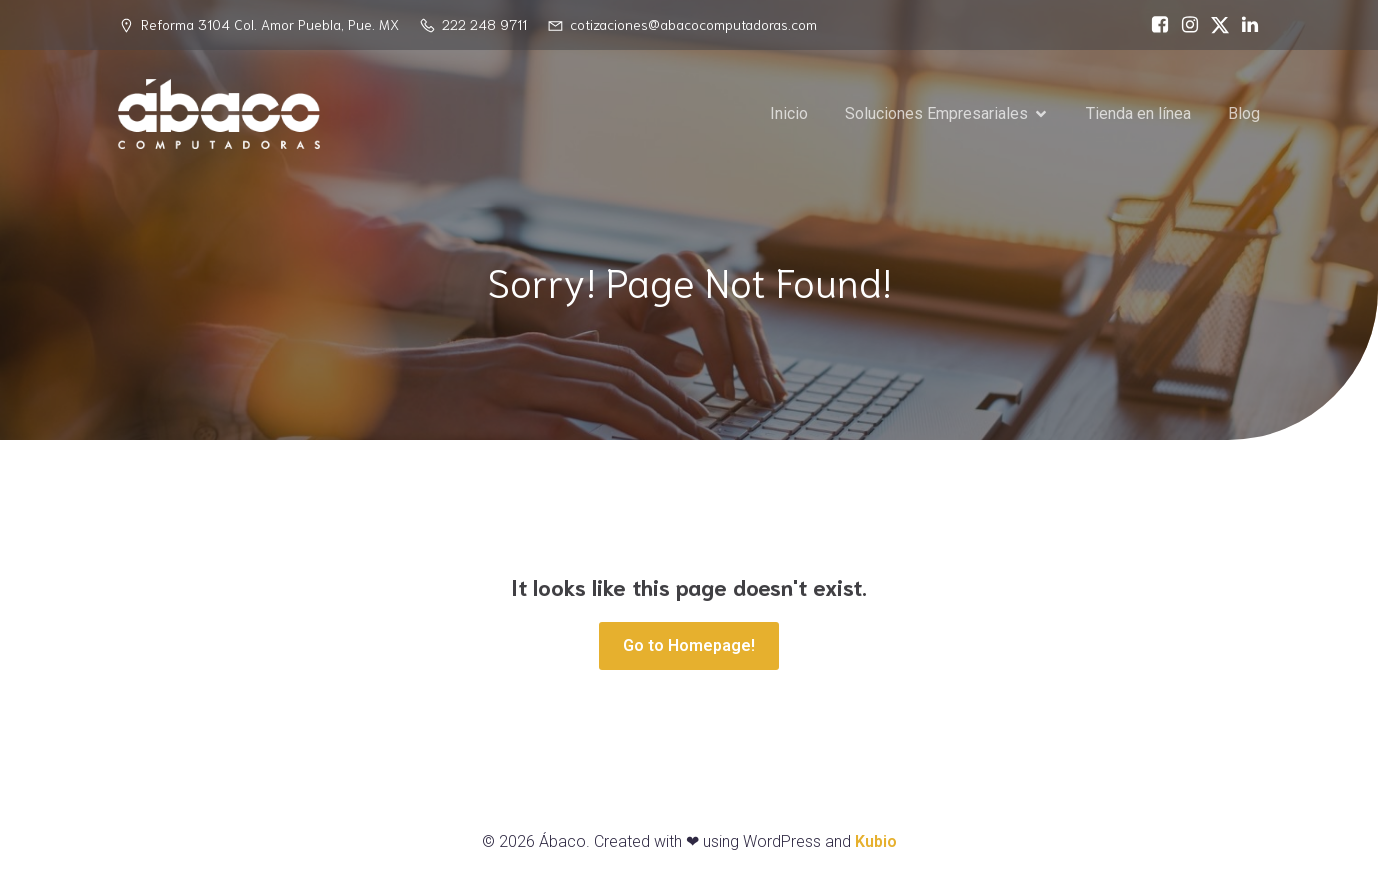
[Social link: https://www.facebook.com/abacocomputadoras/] (1155, 25)
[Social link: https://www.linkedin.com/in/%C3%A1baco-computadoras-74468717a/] (1245, 25)
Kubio (876, 841)
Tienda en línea (1138, 114)
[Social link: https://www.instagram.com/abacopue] (1185, 25)
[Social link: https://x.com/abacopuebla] (1215, 25)
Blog (1244, 114)
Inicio (789, 114)
